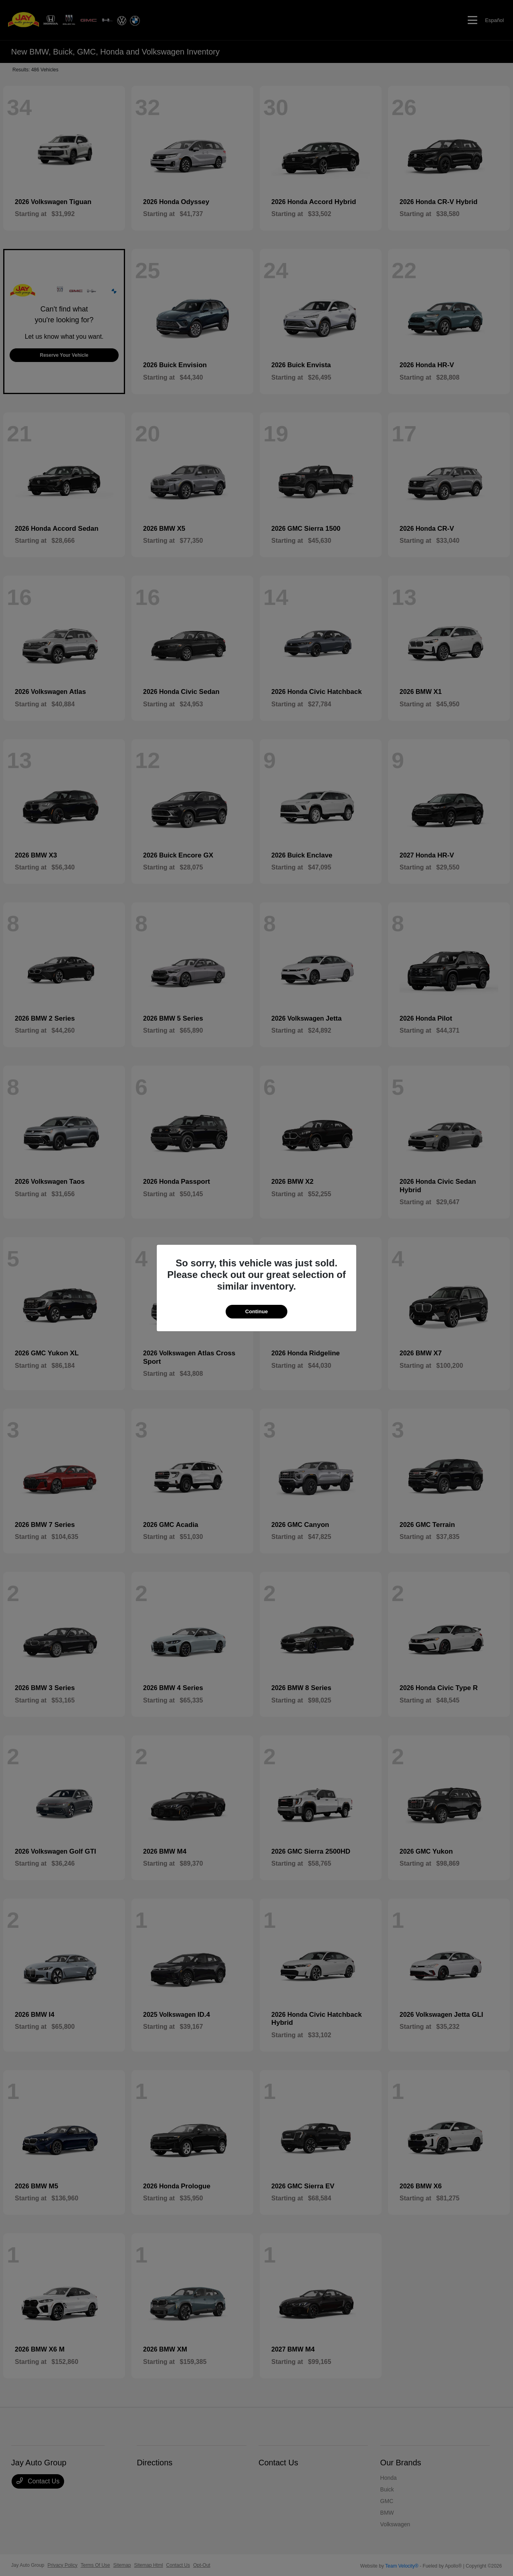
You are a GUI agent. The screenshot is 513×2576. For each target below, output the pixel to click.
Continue (256, 1311)
